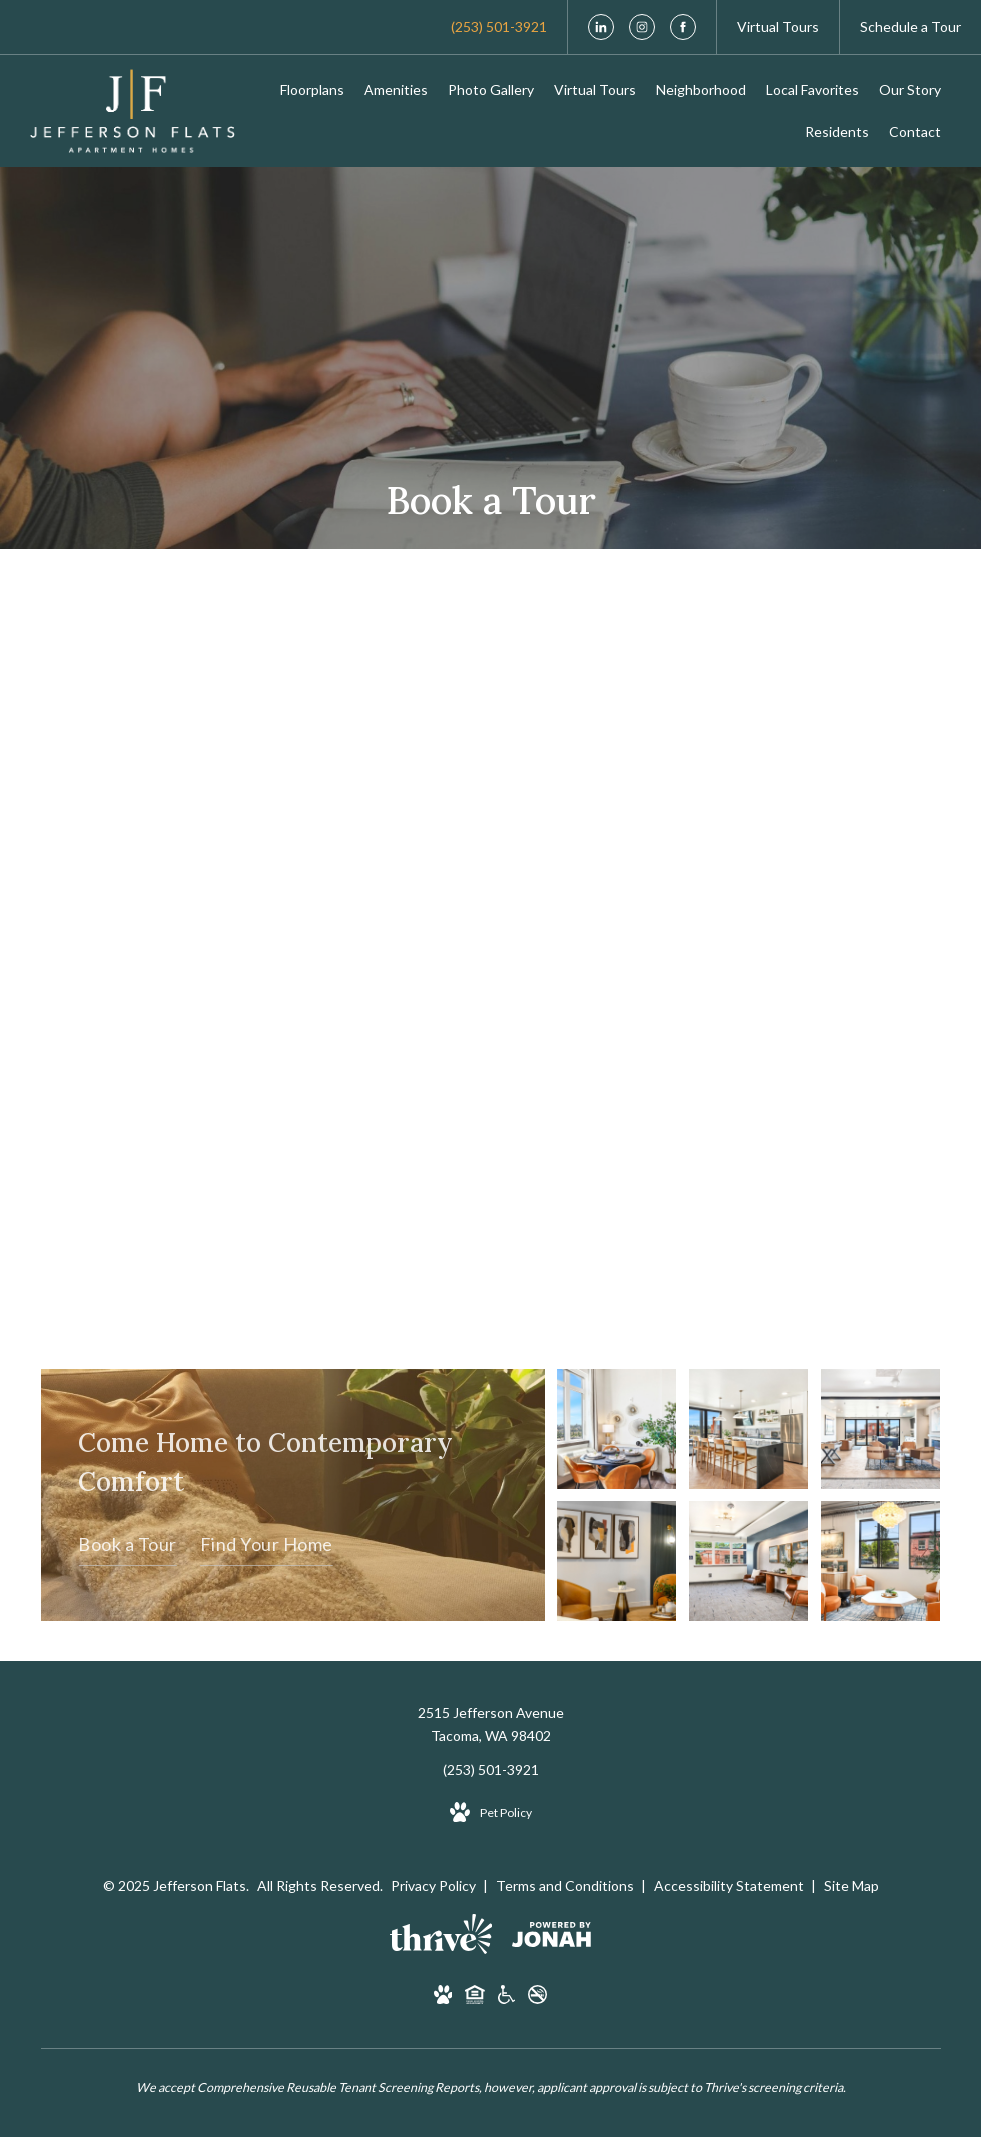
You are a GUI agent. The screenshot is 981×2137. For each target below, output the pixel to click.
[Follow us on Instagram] (642, 27)
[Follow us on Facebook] (683, 27)
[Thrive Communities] (441, 1937)
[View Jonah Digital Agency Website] (551, 1938)
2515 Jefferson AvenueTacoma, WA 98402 (491, 1724)
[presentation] (491, 939)
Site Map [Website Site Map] (851, 1885)
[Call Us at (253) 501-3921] (499, 27)
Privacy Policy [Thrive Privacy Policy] (433, 1885)
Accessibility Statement (730, 1885)
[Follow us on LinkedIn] (601, 27)
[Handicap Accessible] (506, 1998)
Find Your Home (266, 1544)
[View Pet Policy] (491, 1813)
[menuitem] (312, 90)
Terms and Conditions (566, 1885)
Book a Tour (127, 1544)
